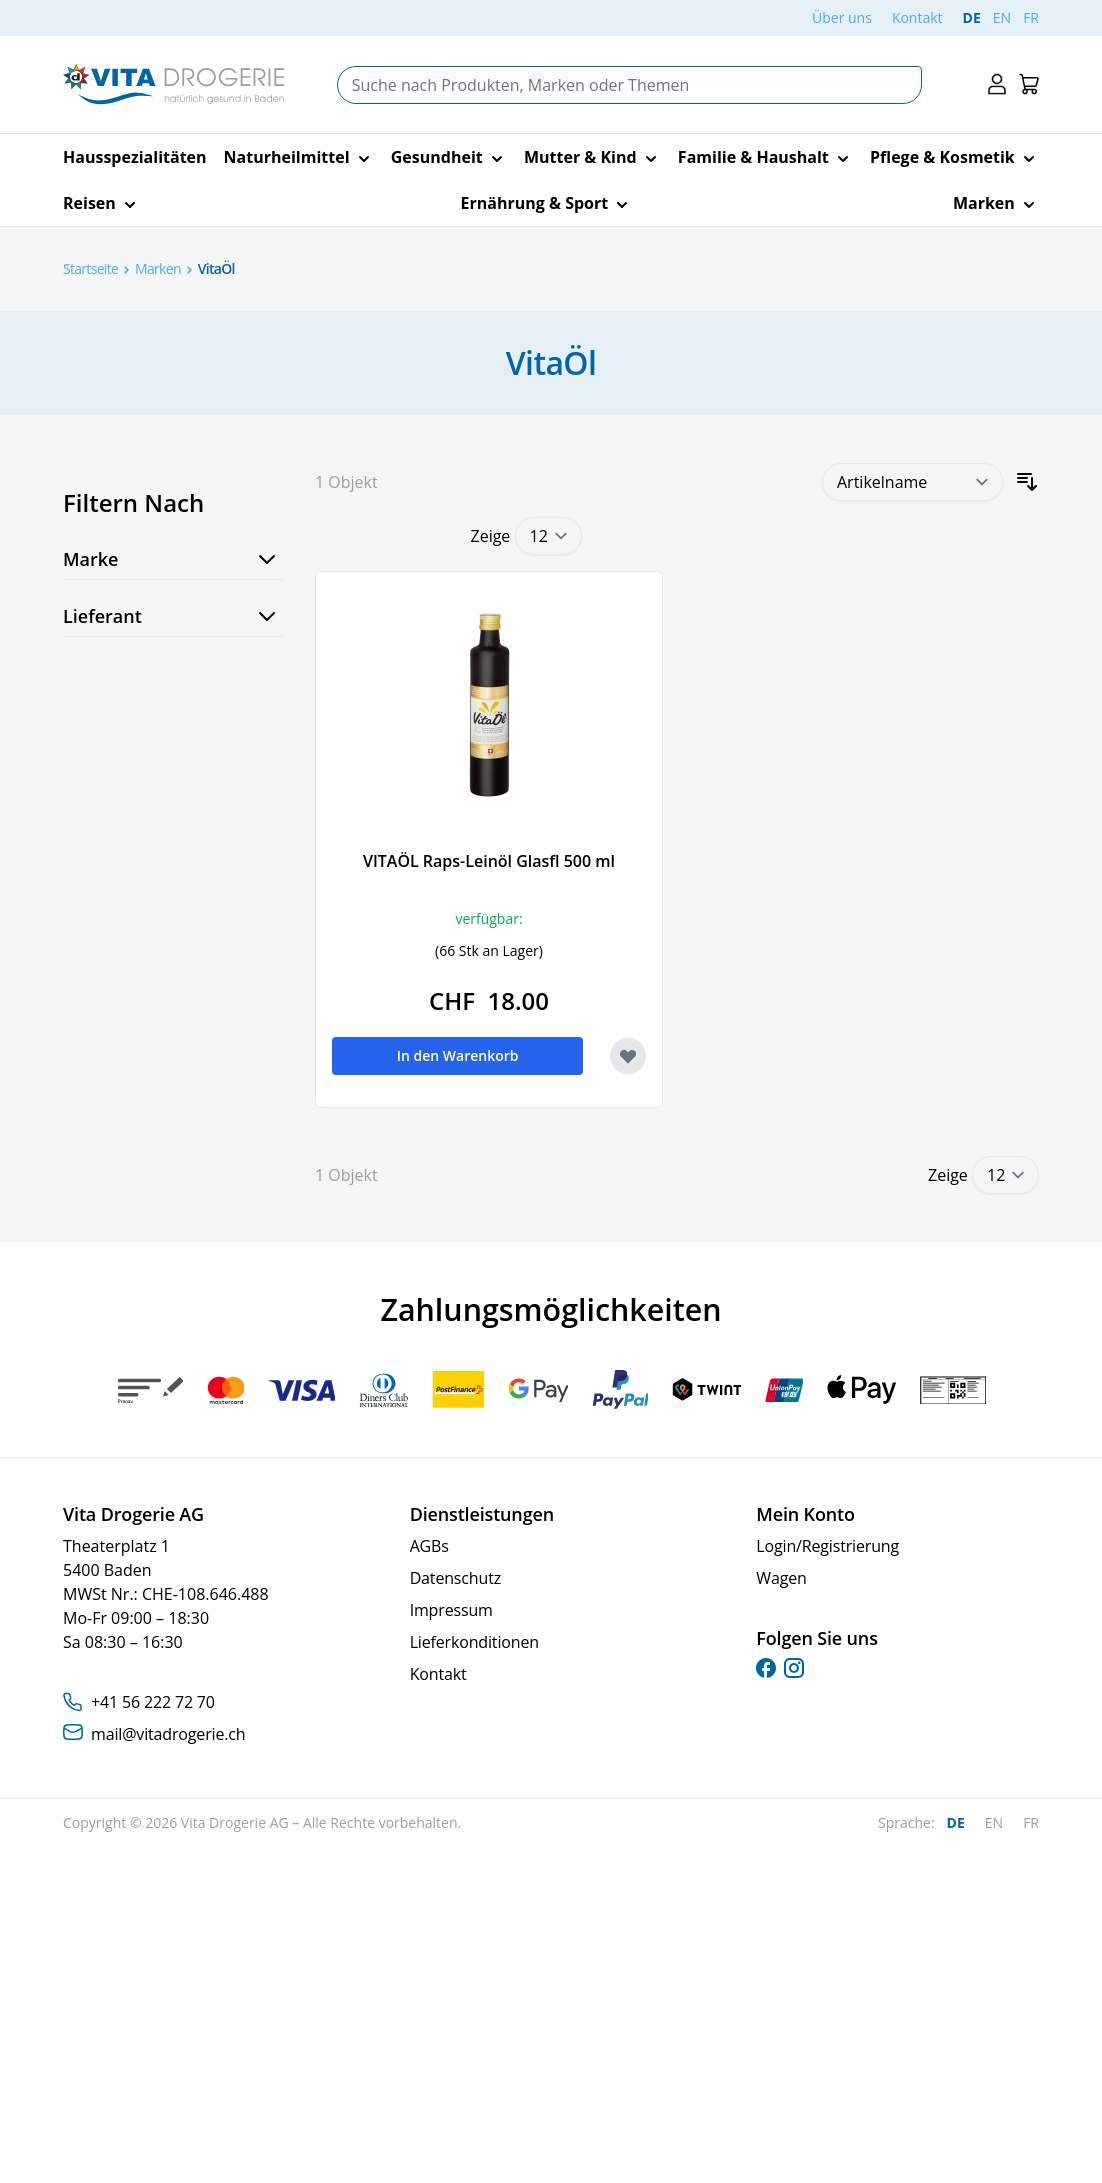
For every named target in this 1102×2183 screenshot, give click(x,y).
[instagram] (794, 1668)
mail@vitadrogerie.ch (168, 1734)
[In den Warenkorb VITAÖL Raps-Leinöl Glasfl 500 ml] (457, 1056)
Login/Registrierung (827, 1546)
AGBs (429, 1546)
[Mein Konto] (997, 84)
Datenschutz (455, 1578)
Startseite (90, 268)
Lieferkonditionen (474, 1642)
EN (1002, 17)
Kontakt (917, 17)
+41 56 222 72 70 (153, 1702)
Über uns (842, 17)
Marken (158, 268)
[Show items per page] (548, 536)
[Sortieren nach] (912, 482)
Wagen (781, 1578)
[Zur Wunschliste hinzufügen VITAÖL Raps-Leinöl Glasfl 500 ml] (628, 1056)
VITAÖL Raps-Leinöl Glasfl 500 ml (489, 861)
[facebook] (766, 1668)
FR (1031, 17)
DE (972, 17)
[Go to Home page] (173, 84)
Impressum (451, 1610)
